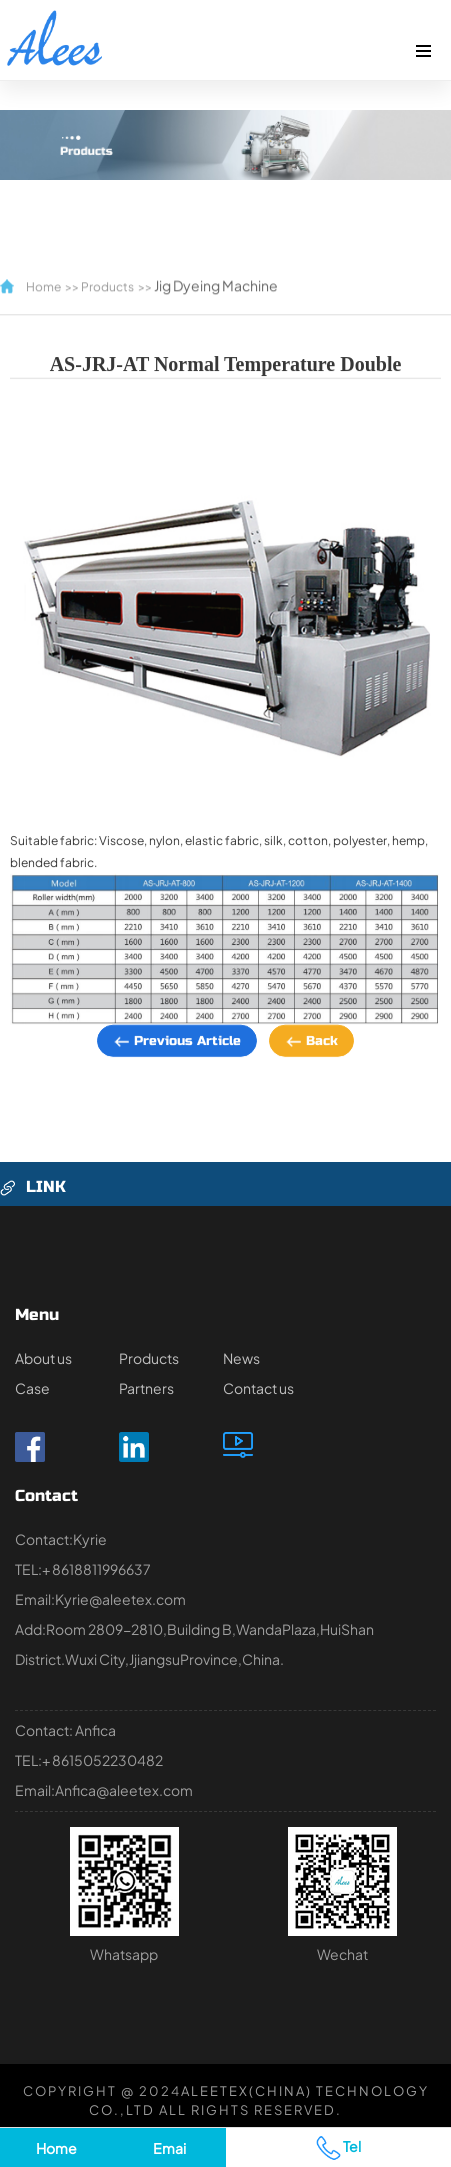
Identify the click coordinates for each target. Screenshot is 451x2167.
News (241, 1358)
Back (311, 1059)
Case (32, 1388)
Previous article (177, 1059)
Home (43, 274)
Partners (146, 1388)
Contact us (258, 1388)
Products (107, 274)
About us (43, 1358)
